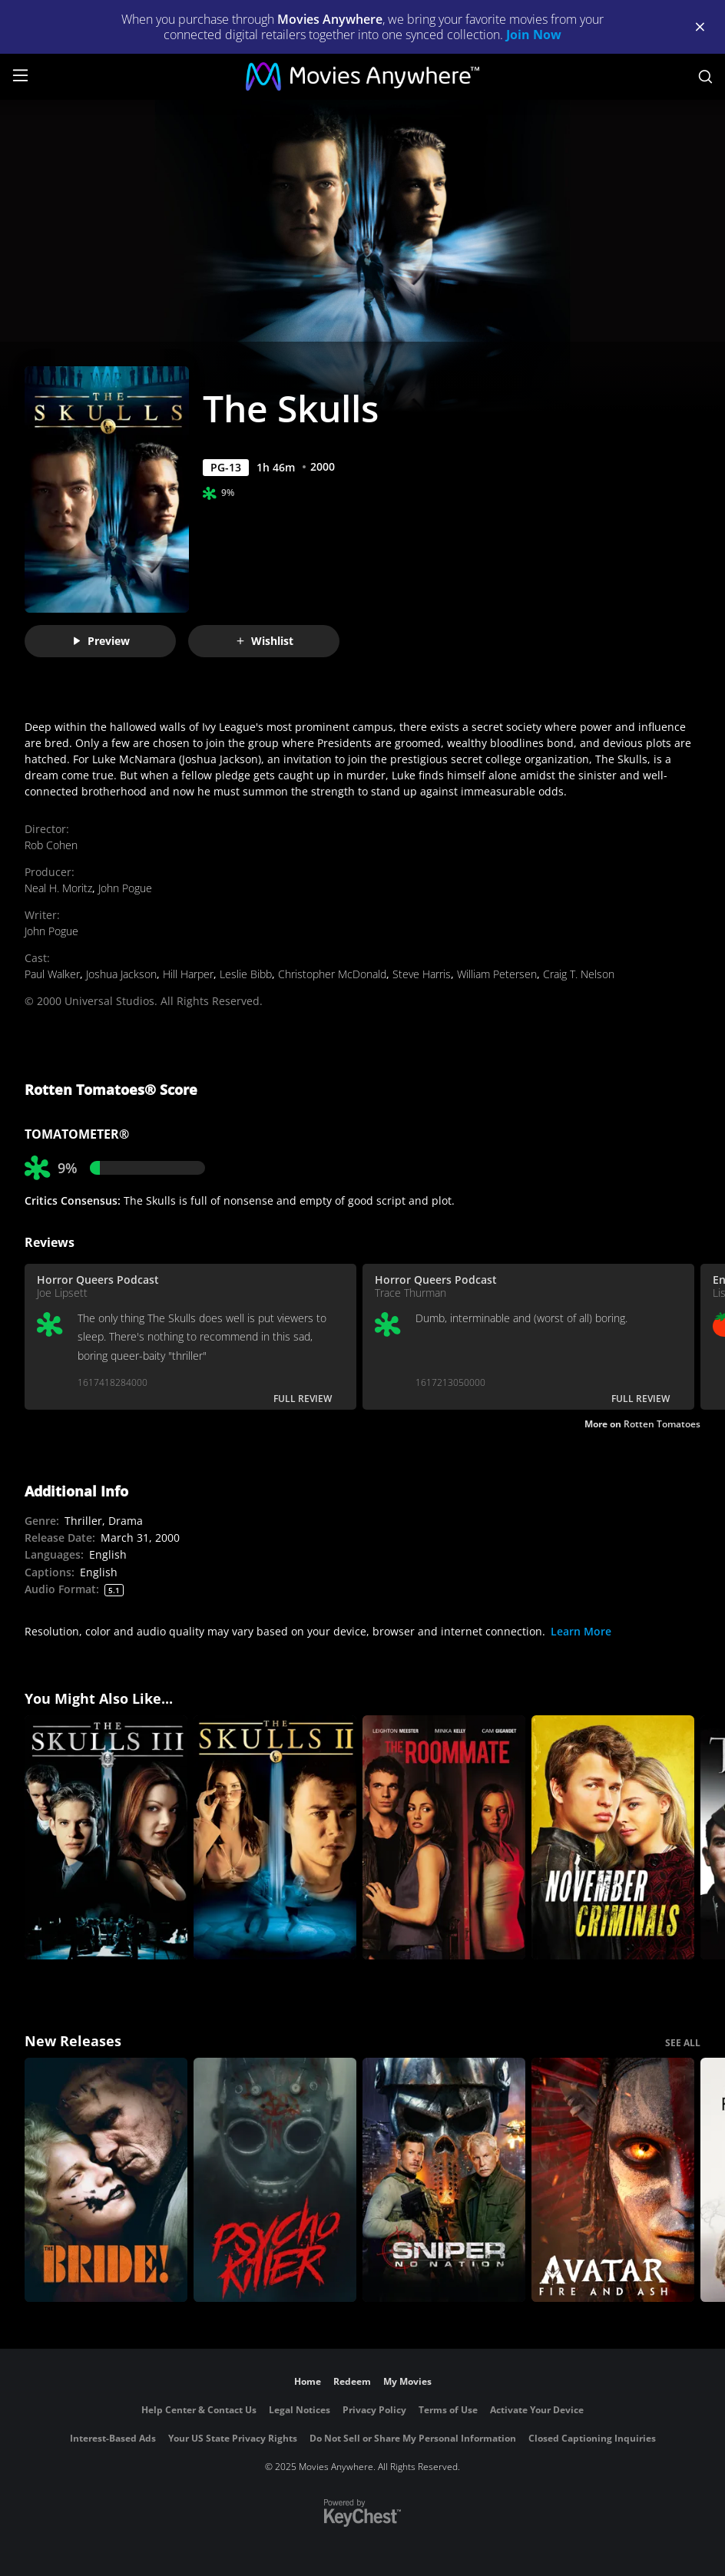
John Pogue (125, 888)
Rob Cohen (51, 845)
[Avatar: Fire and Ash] (612, 2180)
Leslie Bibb (246, 974)
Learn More (581, 1631)
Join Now (533, 34)
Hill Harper (188, 974)
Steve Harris (421, 974)
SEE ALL (682, 2042)
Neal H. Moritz (58, 888)
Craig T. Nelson (578, 974)
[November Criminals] (612, 1837)
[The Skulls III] (106, 1837)
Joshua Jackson (121, 974)
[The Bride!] (106, 2180)
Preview (100, 640)
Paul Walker (52, 974)
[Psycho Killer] (275, 2180)
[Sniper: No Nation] (443, 2180)
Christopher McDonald (332, 974)
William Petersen (497, 974)
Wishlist (264, 640)
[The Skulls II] (275, 1837)
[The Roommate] (443, 1837)
